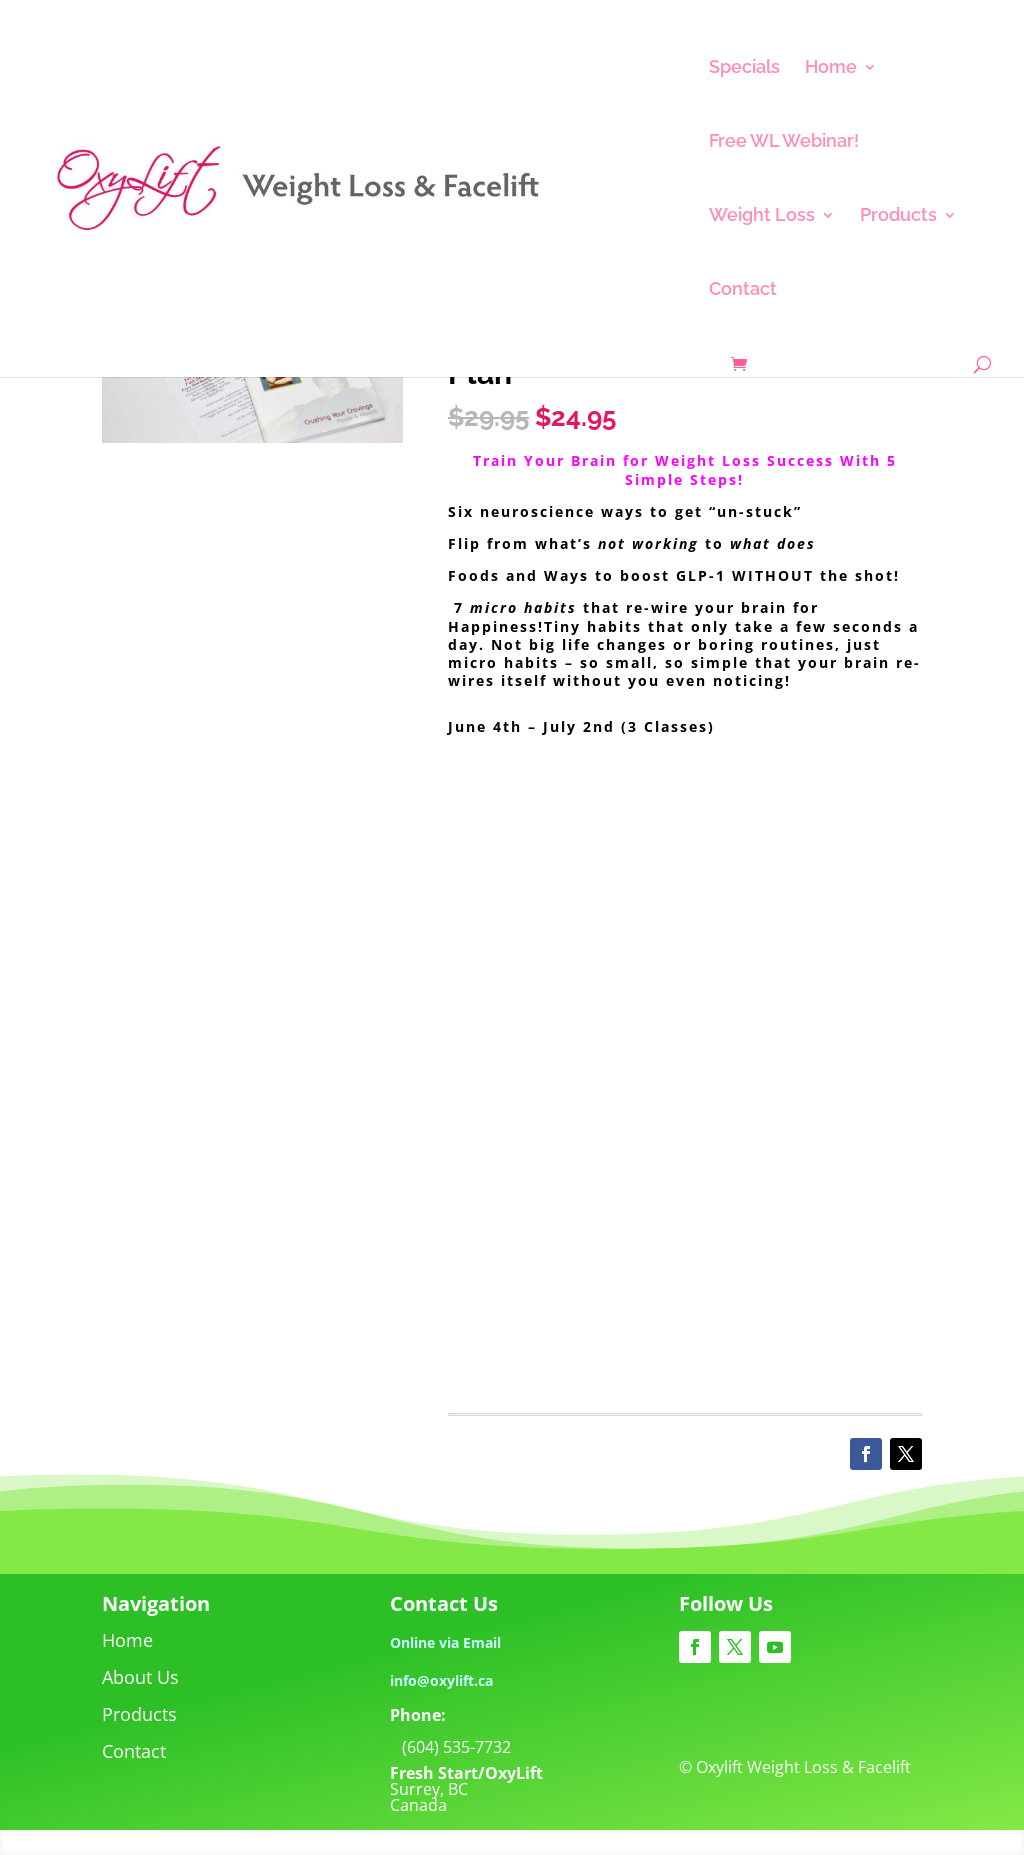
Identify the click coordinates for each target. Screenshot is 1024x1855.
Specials (744, 68)
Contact (743, 290)
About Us (140, 1677)
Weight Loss (762, 216)
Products (898, 216)
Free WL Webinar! (784, 142)
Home (831, 68)
